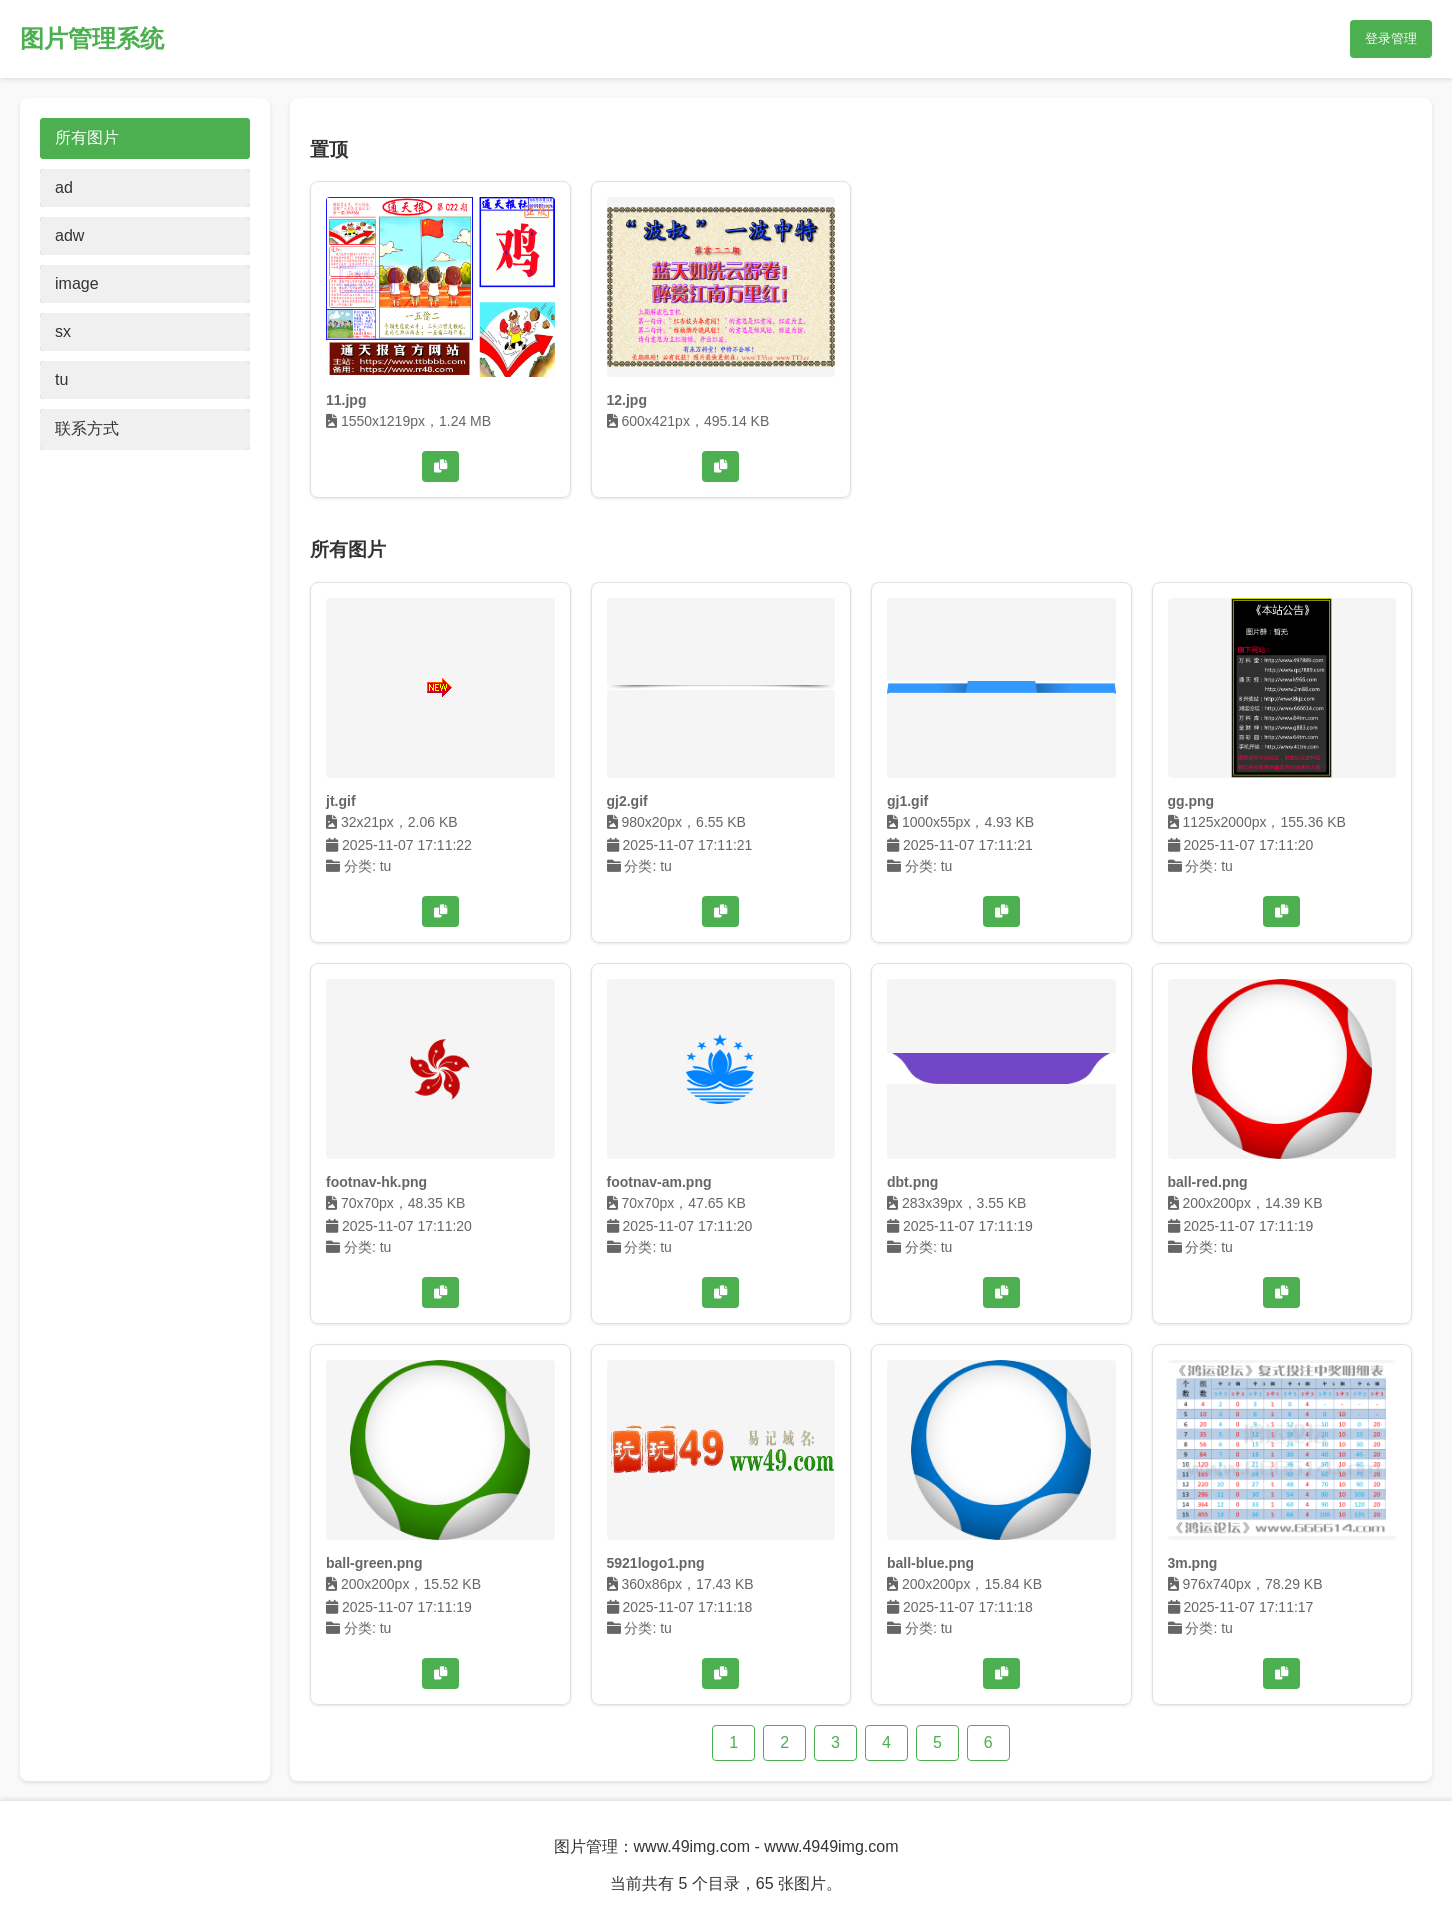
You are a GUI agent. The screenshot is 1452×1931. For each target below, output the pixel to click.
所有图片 (87, 137)
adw (69, 235)
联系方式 (87, 428)
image (77, 283)
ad (64, 187)
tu (61, 379)
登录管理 (1391, 38)
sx (63, 331)
